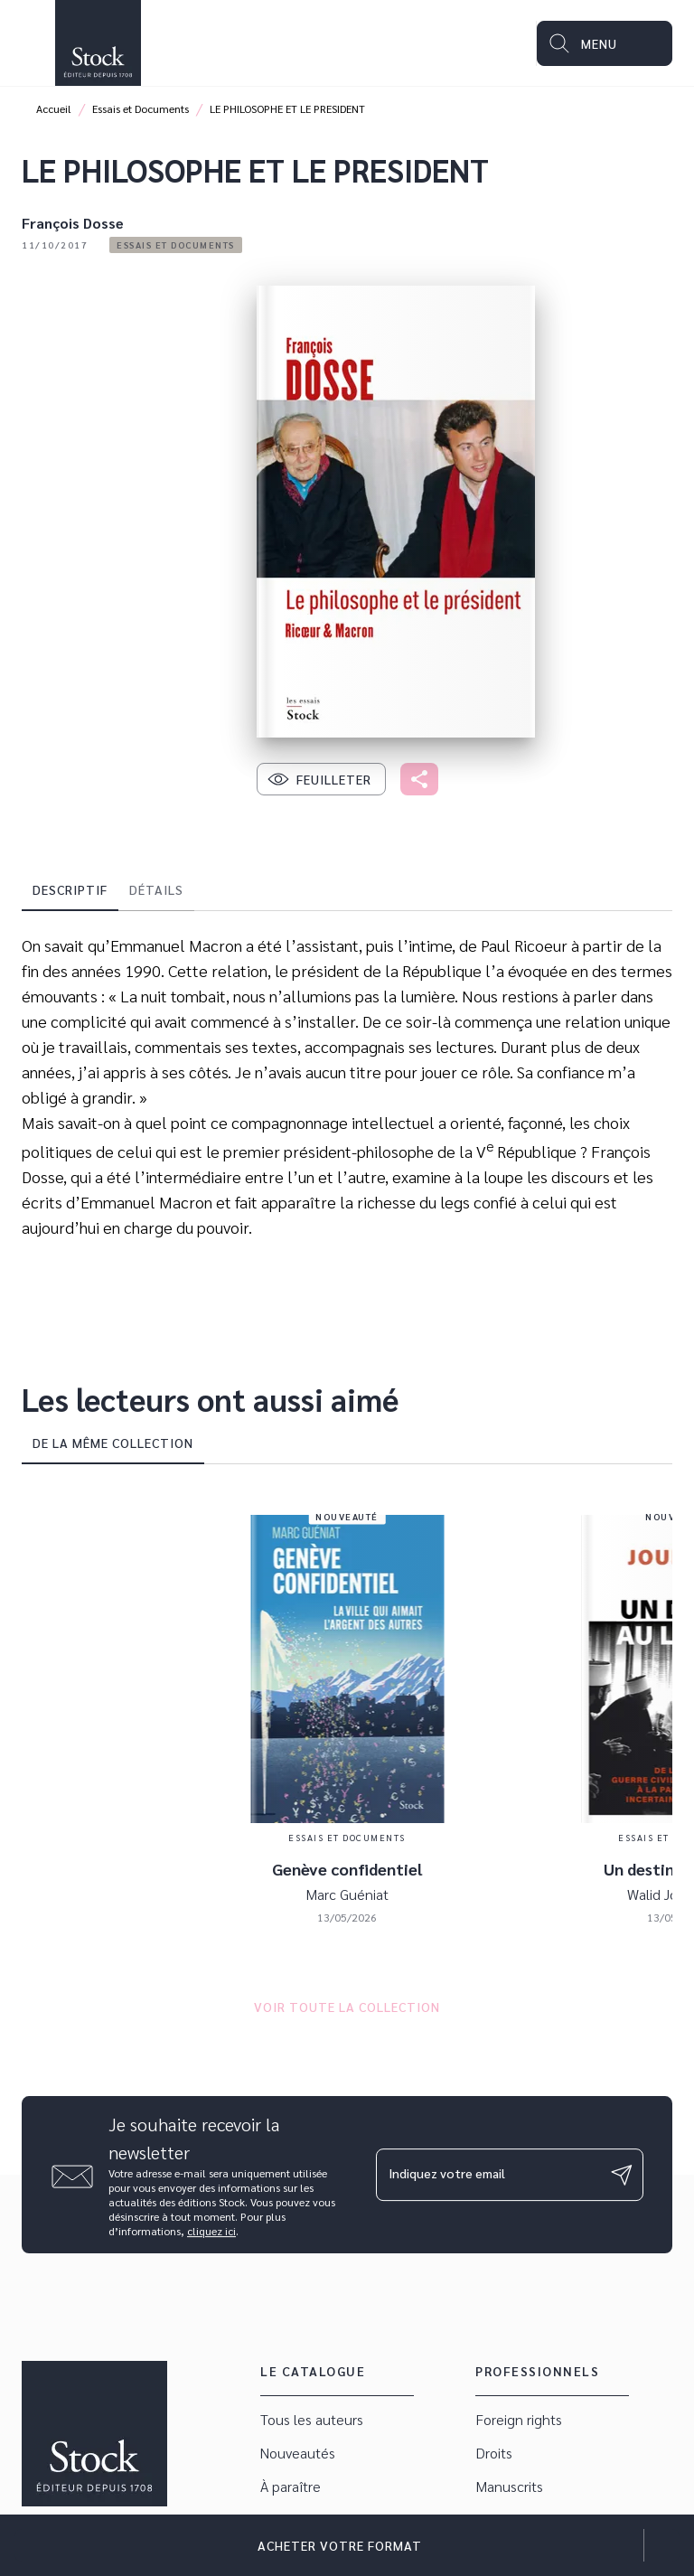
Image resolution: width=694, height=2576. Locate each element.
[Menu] (604, 43)
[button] (175, 245)
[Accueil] (98, 43)
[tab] (70, 889)
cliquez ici (211, 2230)
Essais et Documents (140, 108)
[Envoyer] (621, 2174)
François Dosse (73, 222)
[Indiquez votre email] (487, 2174)
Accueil (53, 108)
